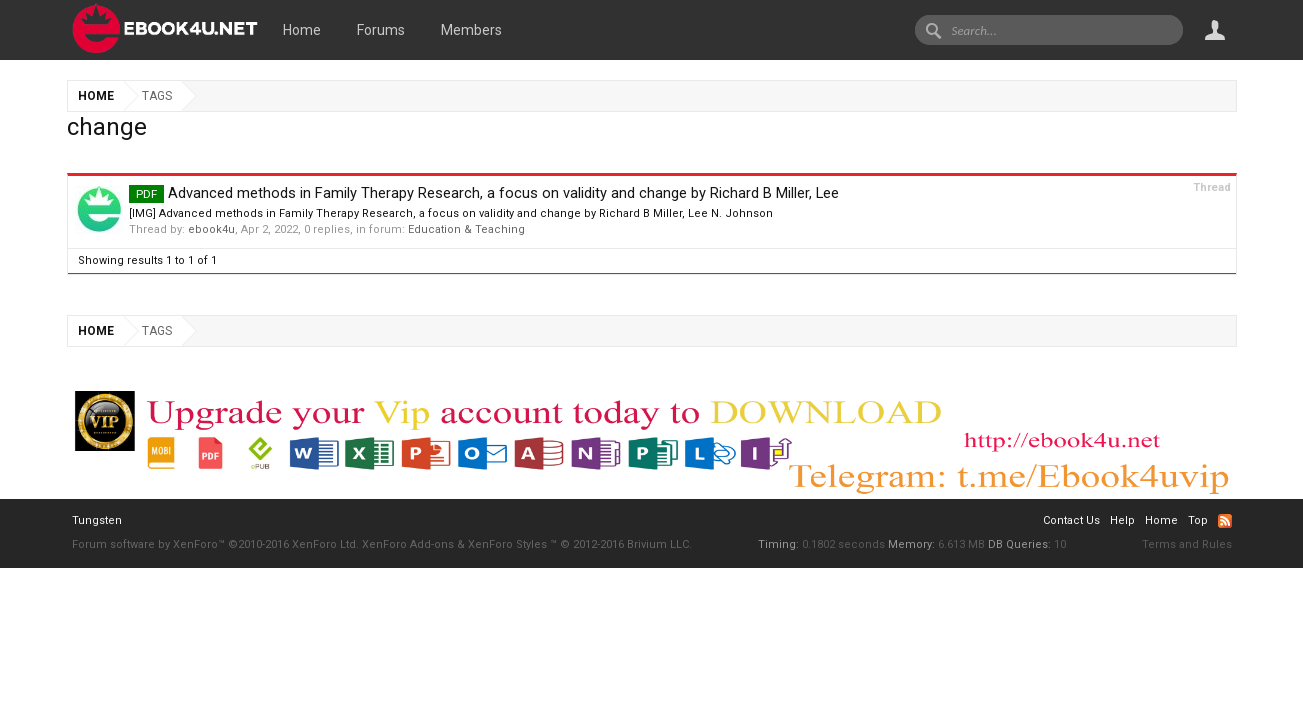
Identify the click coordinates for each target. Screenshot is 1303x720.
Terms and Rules (1187, 544)
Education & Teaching (466, 229)
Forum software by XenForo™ (215, 544)
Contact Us (1071, 520)
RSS (1225, 521)
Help (1122, 520)
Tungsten (97, 520)
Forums (381, 30)
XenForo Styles (507, 544)
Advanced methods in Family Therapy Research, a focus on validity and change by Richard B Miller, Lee (484, 193)
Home (302, 30)
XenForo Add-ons (408, 544)
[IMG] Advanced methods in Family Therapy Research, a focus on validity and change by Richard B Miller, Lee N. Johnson (451, 213)
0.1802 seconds (843, 544)
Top (1198, 520)
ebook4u (211, 229)
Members (471, 30)
